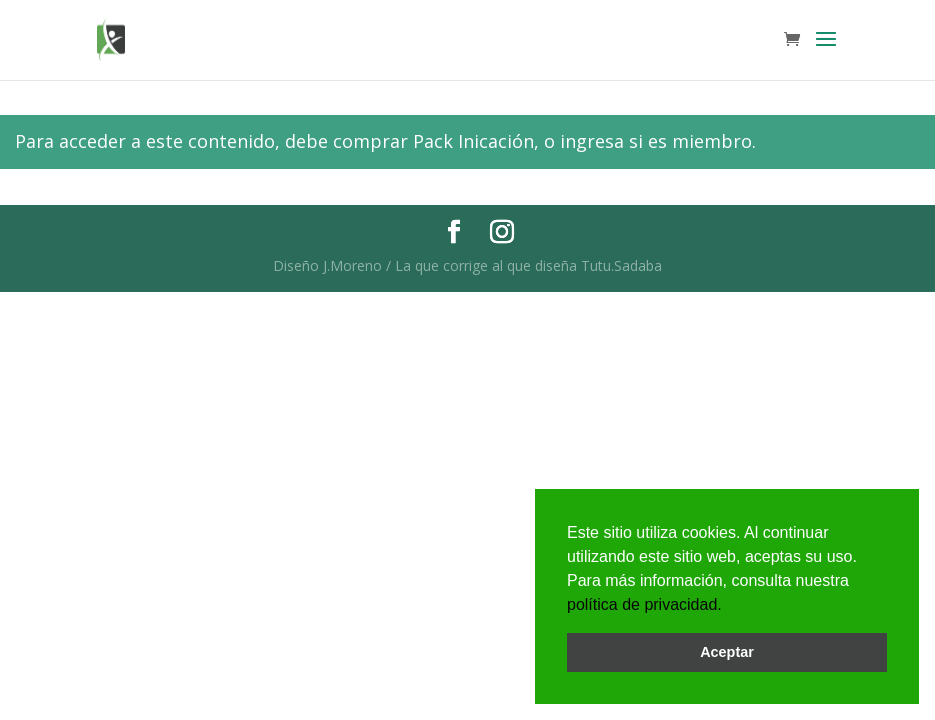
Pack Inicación (473, 141)
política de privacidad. (644, 604)
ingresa (592, 141)
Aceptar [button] (727, 652)
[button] (729, 606)
